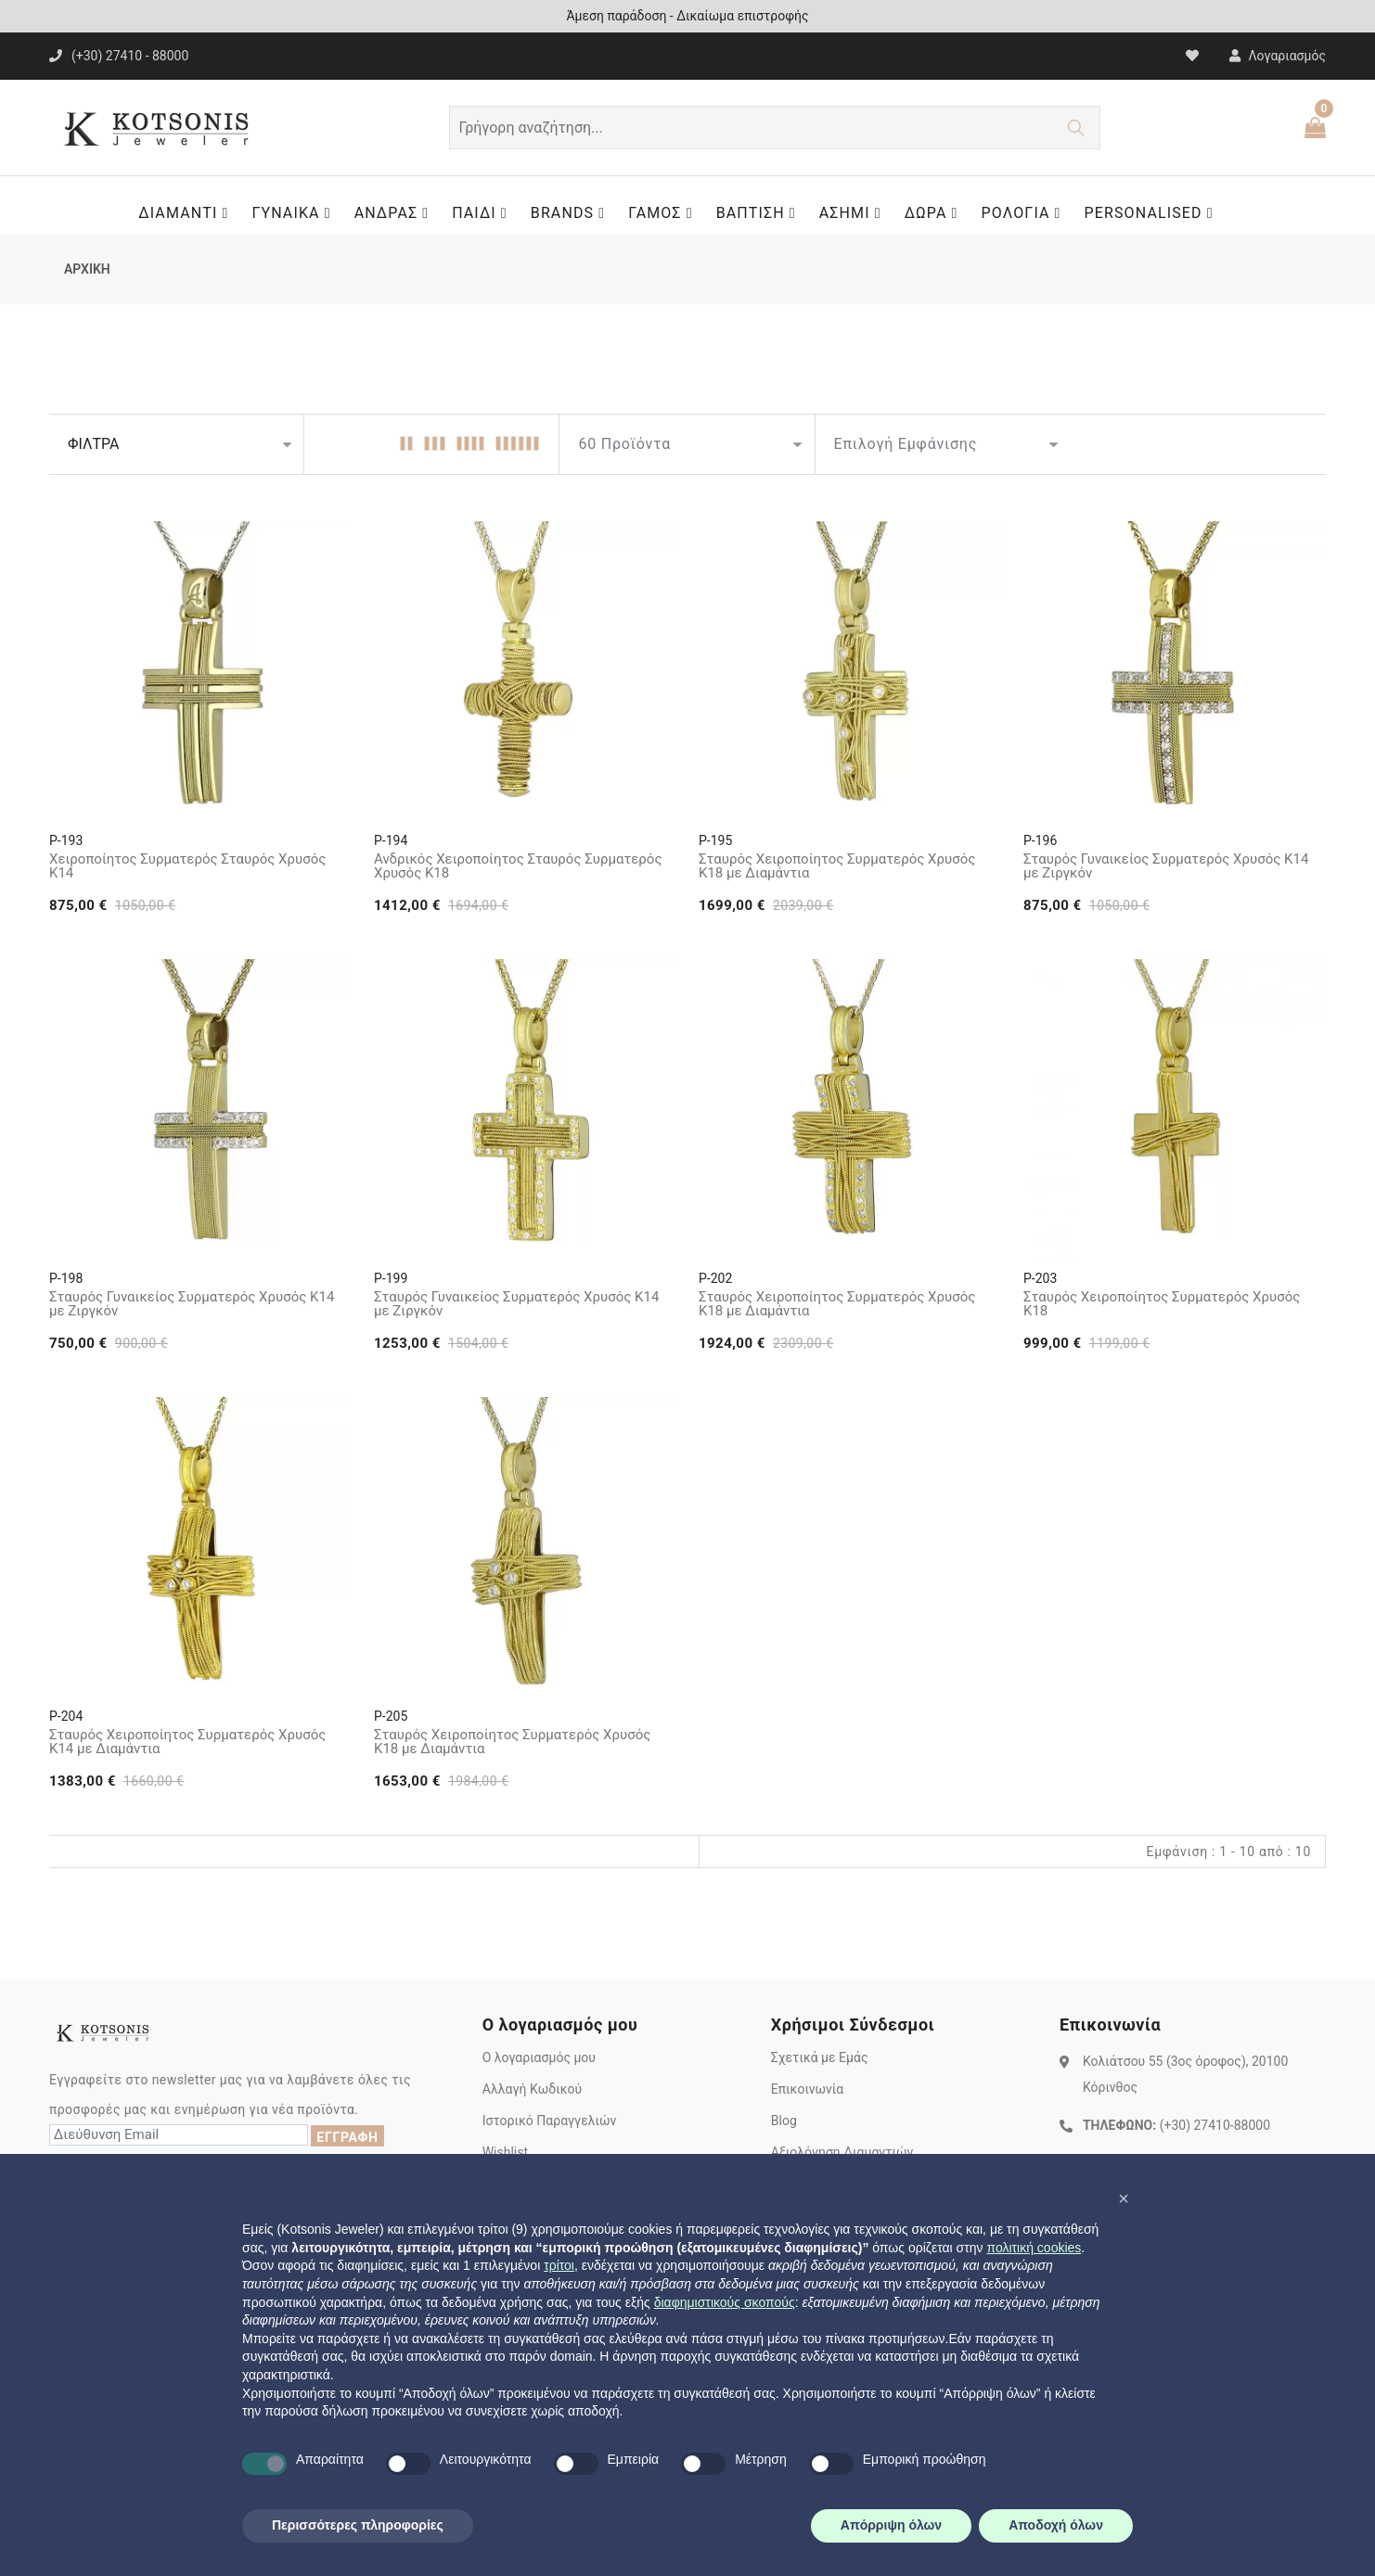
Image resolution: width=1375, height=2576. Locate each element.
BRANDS (572, 213)
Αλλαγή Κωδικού (532, 2089)
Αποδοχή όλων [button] (1056, 2525)
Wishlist (505, 2152)
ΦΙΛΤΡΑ (93, 444)
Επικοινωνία (807, 2089)
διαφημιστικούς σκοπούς (724, 2302)
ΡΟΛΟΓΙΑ (1026, 213)
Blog (784, 2120)
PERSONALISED (1154, 213)
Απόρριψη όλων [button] (891, 2525)
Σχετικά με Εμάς (819, 2057)
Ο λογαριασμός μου (539, 2057)
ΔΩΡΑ (936, 213)
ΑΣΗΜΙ (855, 213)
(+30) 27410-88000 (1215, 2125)
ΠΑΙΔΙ (484, 213)
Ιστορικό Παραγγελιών (549, 2120)
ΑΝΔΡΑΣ (396, 213)
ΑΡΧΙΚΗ (87, 269)
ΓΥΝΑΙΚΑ (295, 213)
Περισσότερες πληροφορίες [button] (357, 2525)
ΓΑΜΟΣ (664, 213)
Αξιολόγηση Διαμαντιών (842, 2152)
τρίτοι (559, 2265)
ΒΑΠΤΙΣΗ (760, 213)
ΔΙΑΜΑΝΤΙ (188, 213)
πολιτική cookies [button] (1033, 2247)
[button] (1123, 2198)
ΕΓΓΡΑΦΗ (347, 2137)
